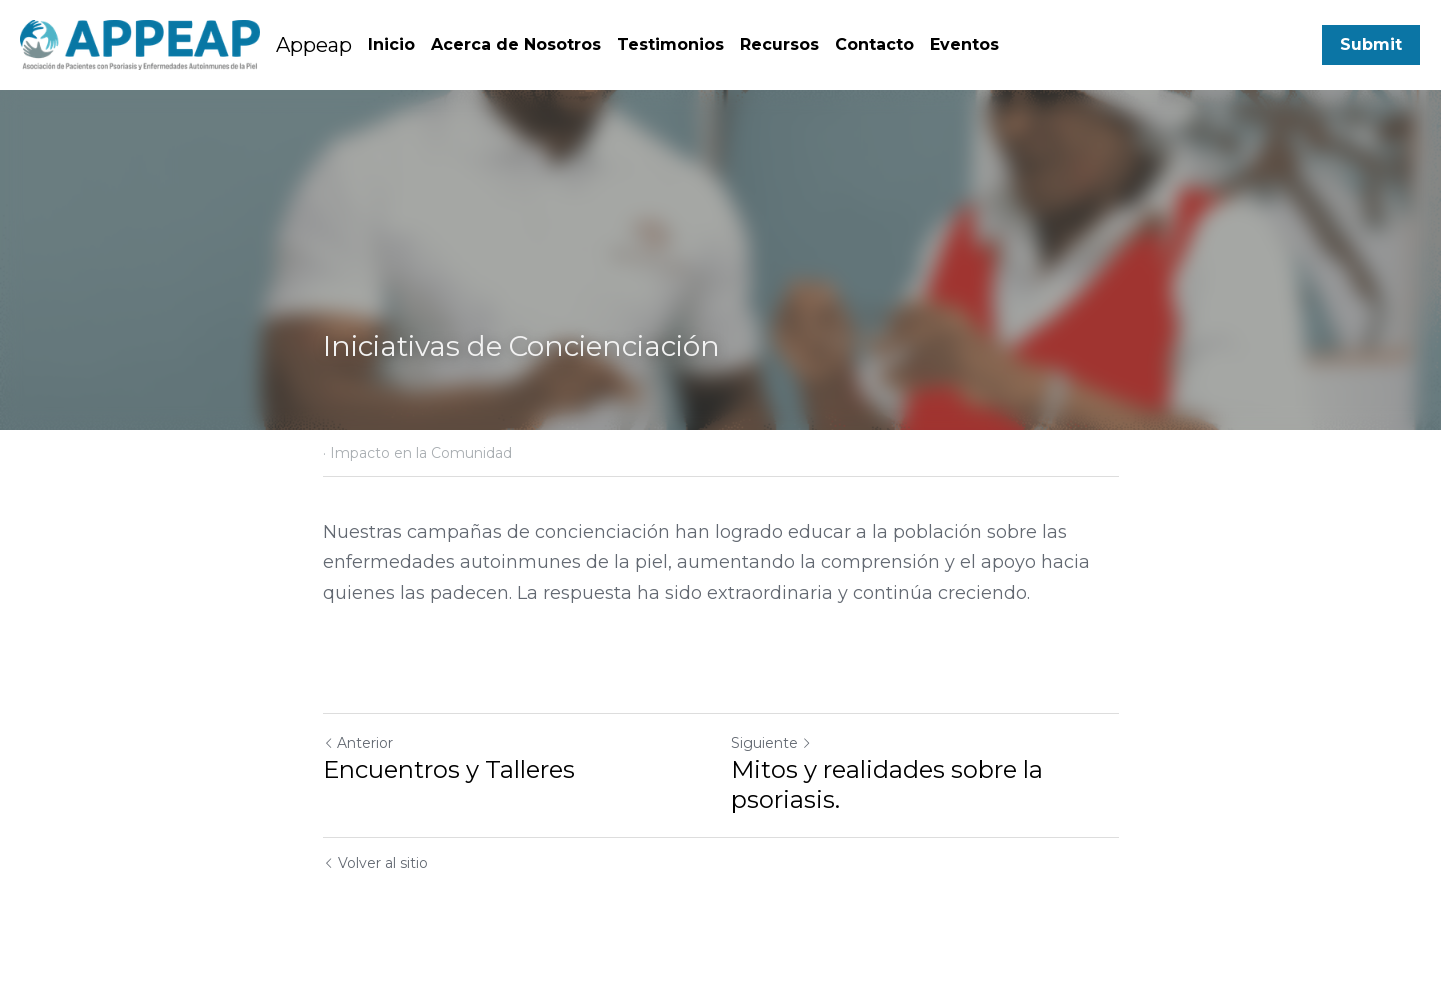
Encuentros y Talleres (449, 769)
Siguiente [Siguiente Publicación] (771, 743)
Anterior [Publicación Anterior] (358, 743)
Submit (1371, 44)
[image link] (140, 42)
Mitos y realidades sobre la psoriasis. (887, 784)
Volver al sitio (375, 863)
